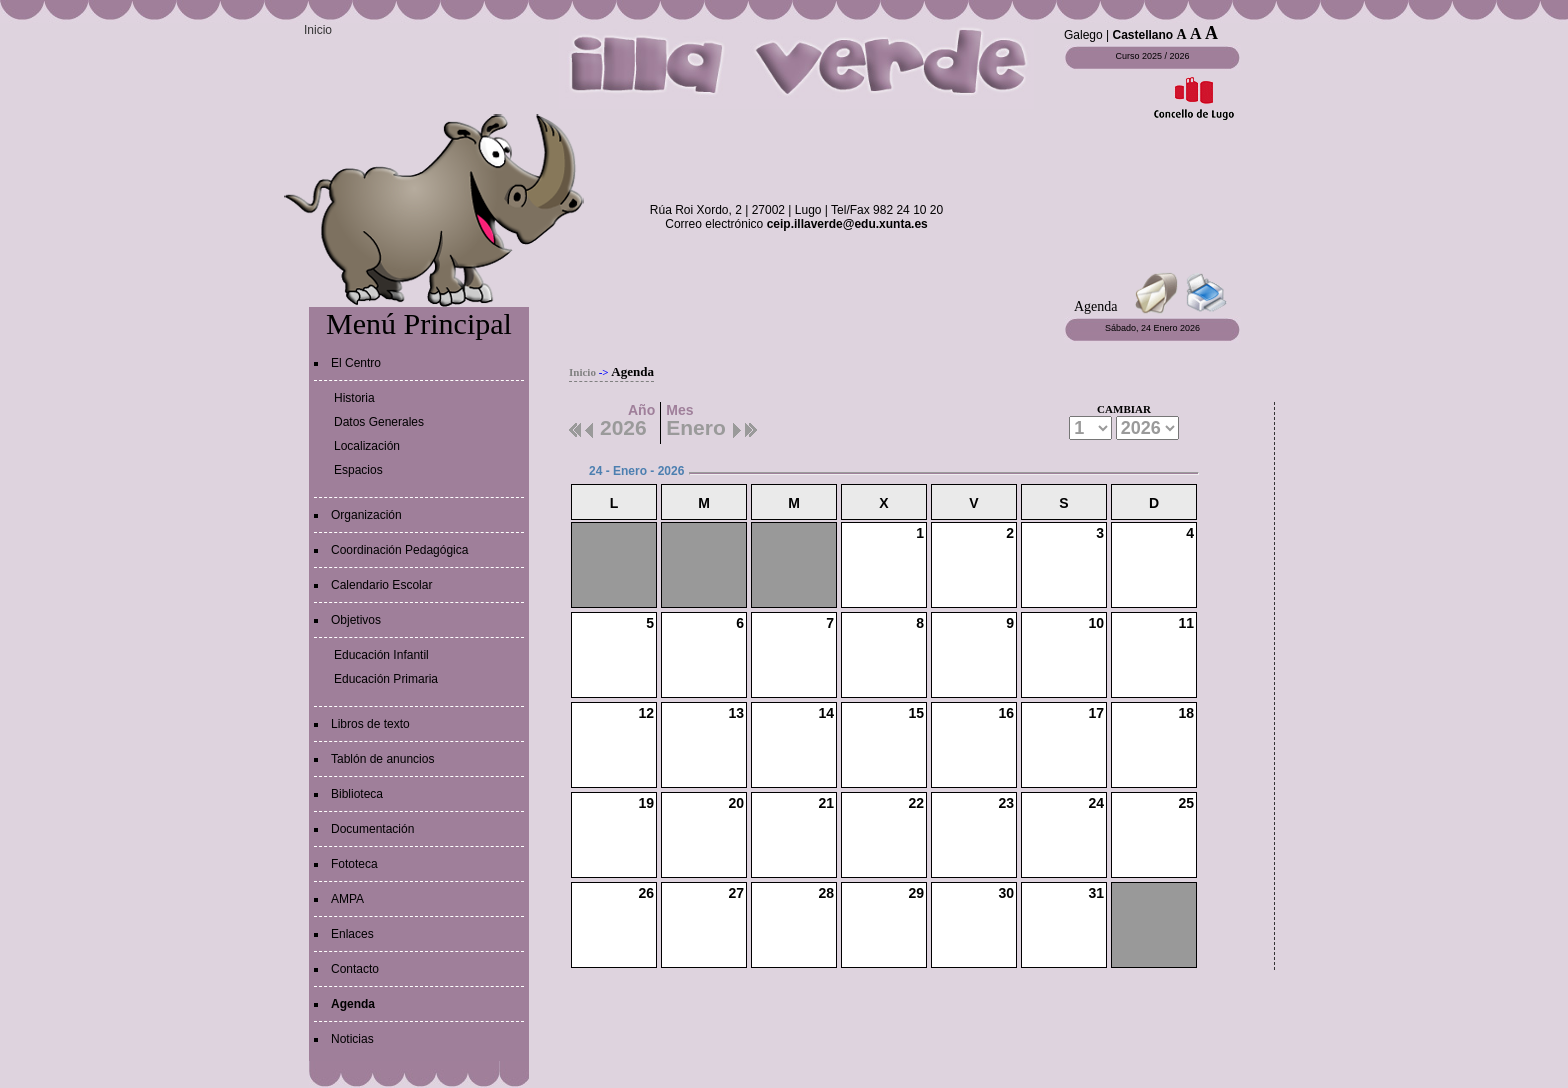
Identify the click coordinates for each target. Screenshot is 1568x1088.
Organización (366, 515)
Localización (367, 446)
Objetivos (356, 620)
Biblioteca (357, 794)
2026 (623, 425)
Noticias (352, 1039)
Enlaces (352, 934)
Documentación (372, 829)
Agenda (353, 1004)
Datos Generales (379, 422)
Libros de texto (370, 724)
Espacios (358, 470)
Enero (696, 425)
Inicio (318, 30)
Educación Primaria (386, 679)
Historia (354, 398)
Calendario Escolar (381, 585)
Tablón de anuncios (382, 759)
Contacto (355, 969)
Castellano (1143, 35)
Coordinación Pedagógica (399, 550)
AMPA (347, 899)
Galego (1083, 35)
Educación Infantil (381, 655)
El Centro (356, 363)
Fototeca (354, 864)
